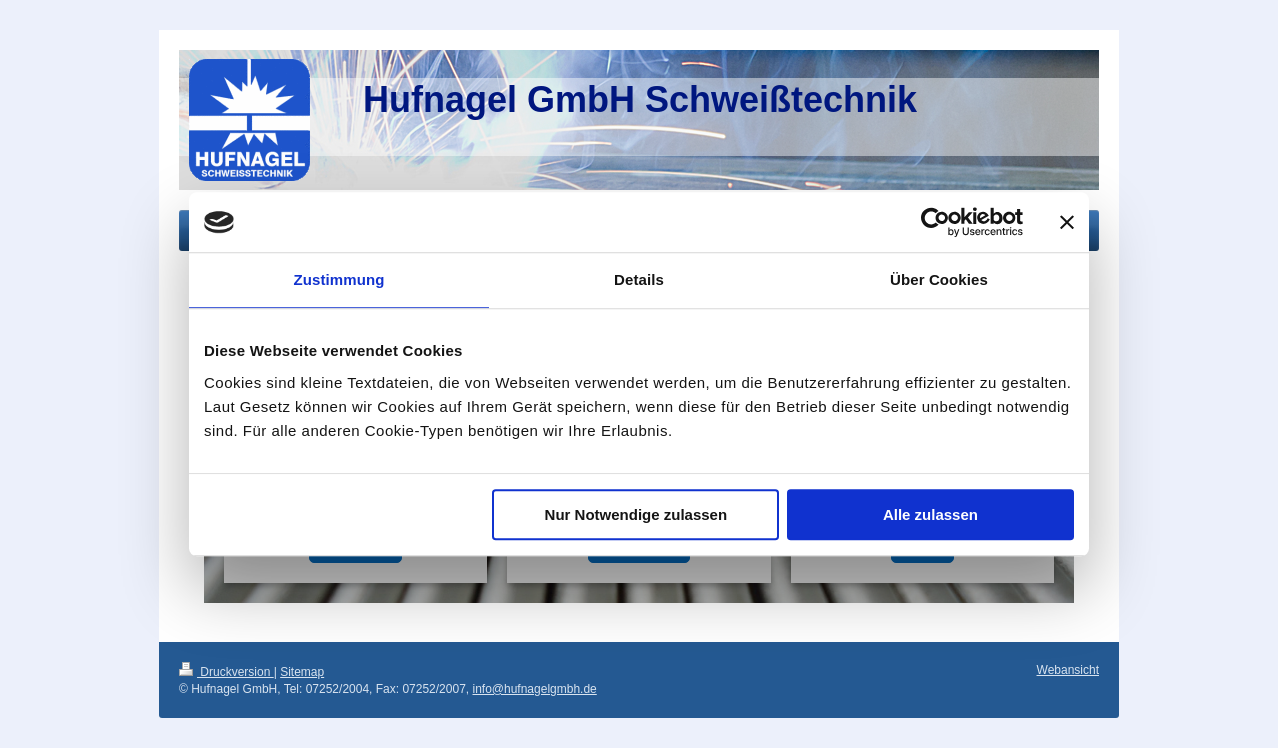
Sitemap (302, 672)
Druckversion (226, 672)
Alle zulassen (930, 514)
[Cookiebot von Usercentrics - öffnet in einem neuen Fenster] (935, 222)
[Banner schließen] (1067, 222)
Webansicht (1068, 670)
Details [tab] (639, 279)
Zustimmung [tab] (339, 279)
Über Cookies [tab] (939, 279)
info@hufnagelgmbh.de (534, 689)
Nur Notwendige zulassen (636, 514)
